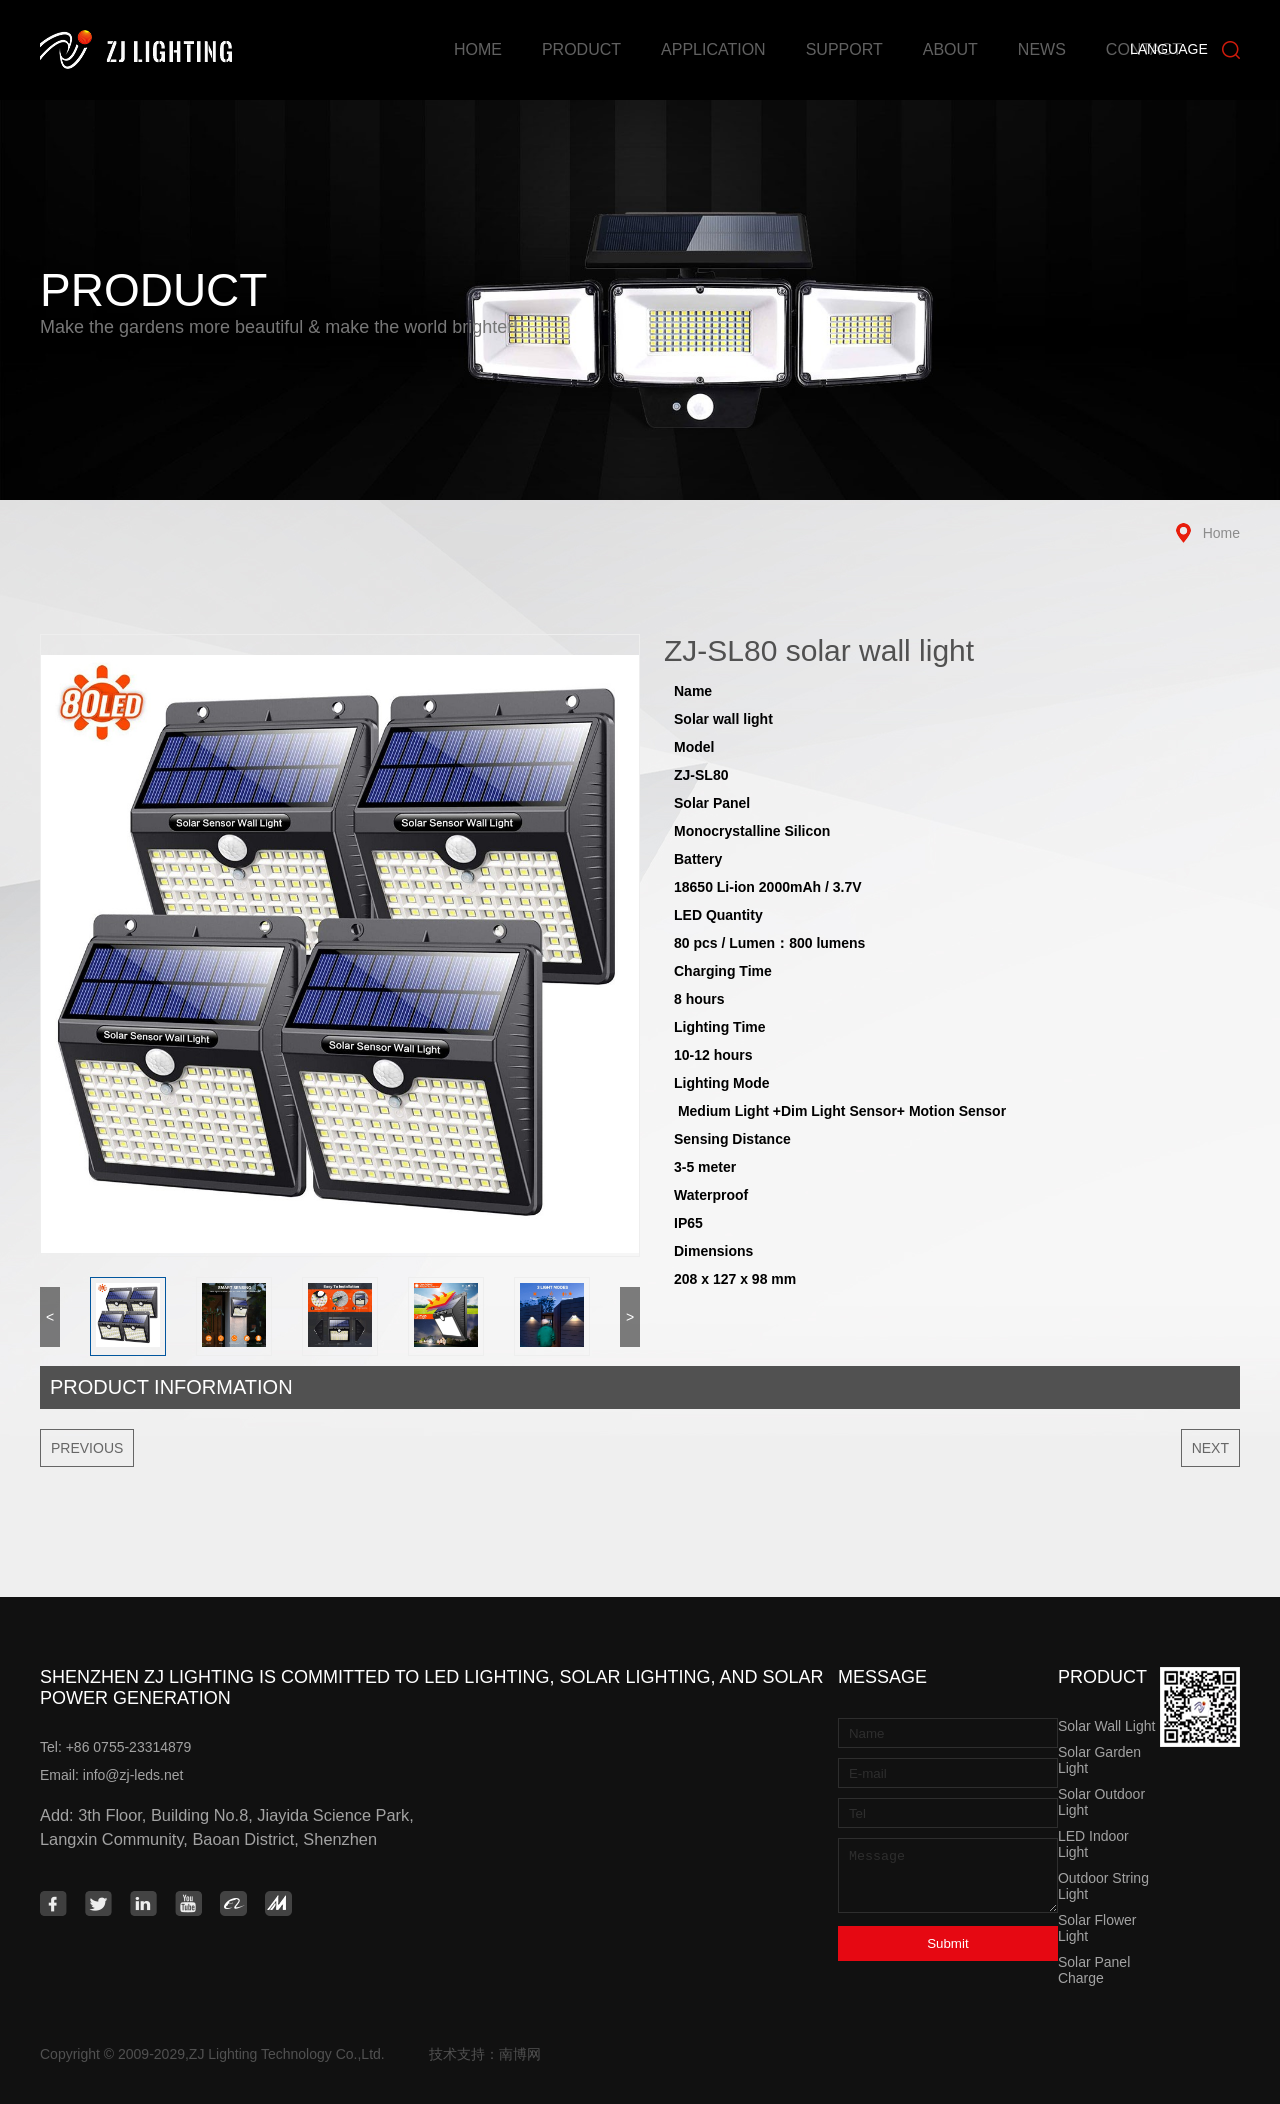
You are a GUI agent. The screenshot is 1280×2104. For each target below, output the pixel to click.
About (950, 49)
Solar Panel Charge (1094, 1970)
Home (478, 49)
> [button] (630, 1317)
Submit (947, 1943)
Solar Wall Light (1107, 1726)
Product (581, 49)
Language (1169, 49)
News (1042, 49)
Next (1210, 1448)
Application (713, 49)
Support (844, 49)
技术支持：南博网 (485, 2054)
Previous (87, 1448)
